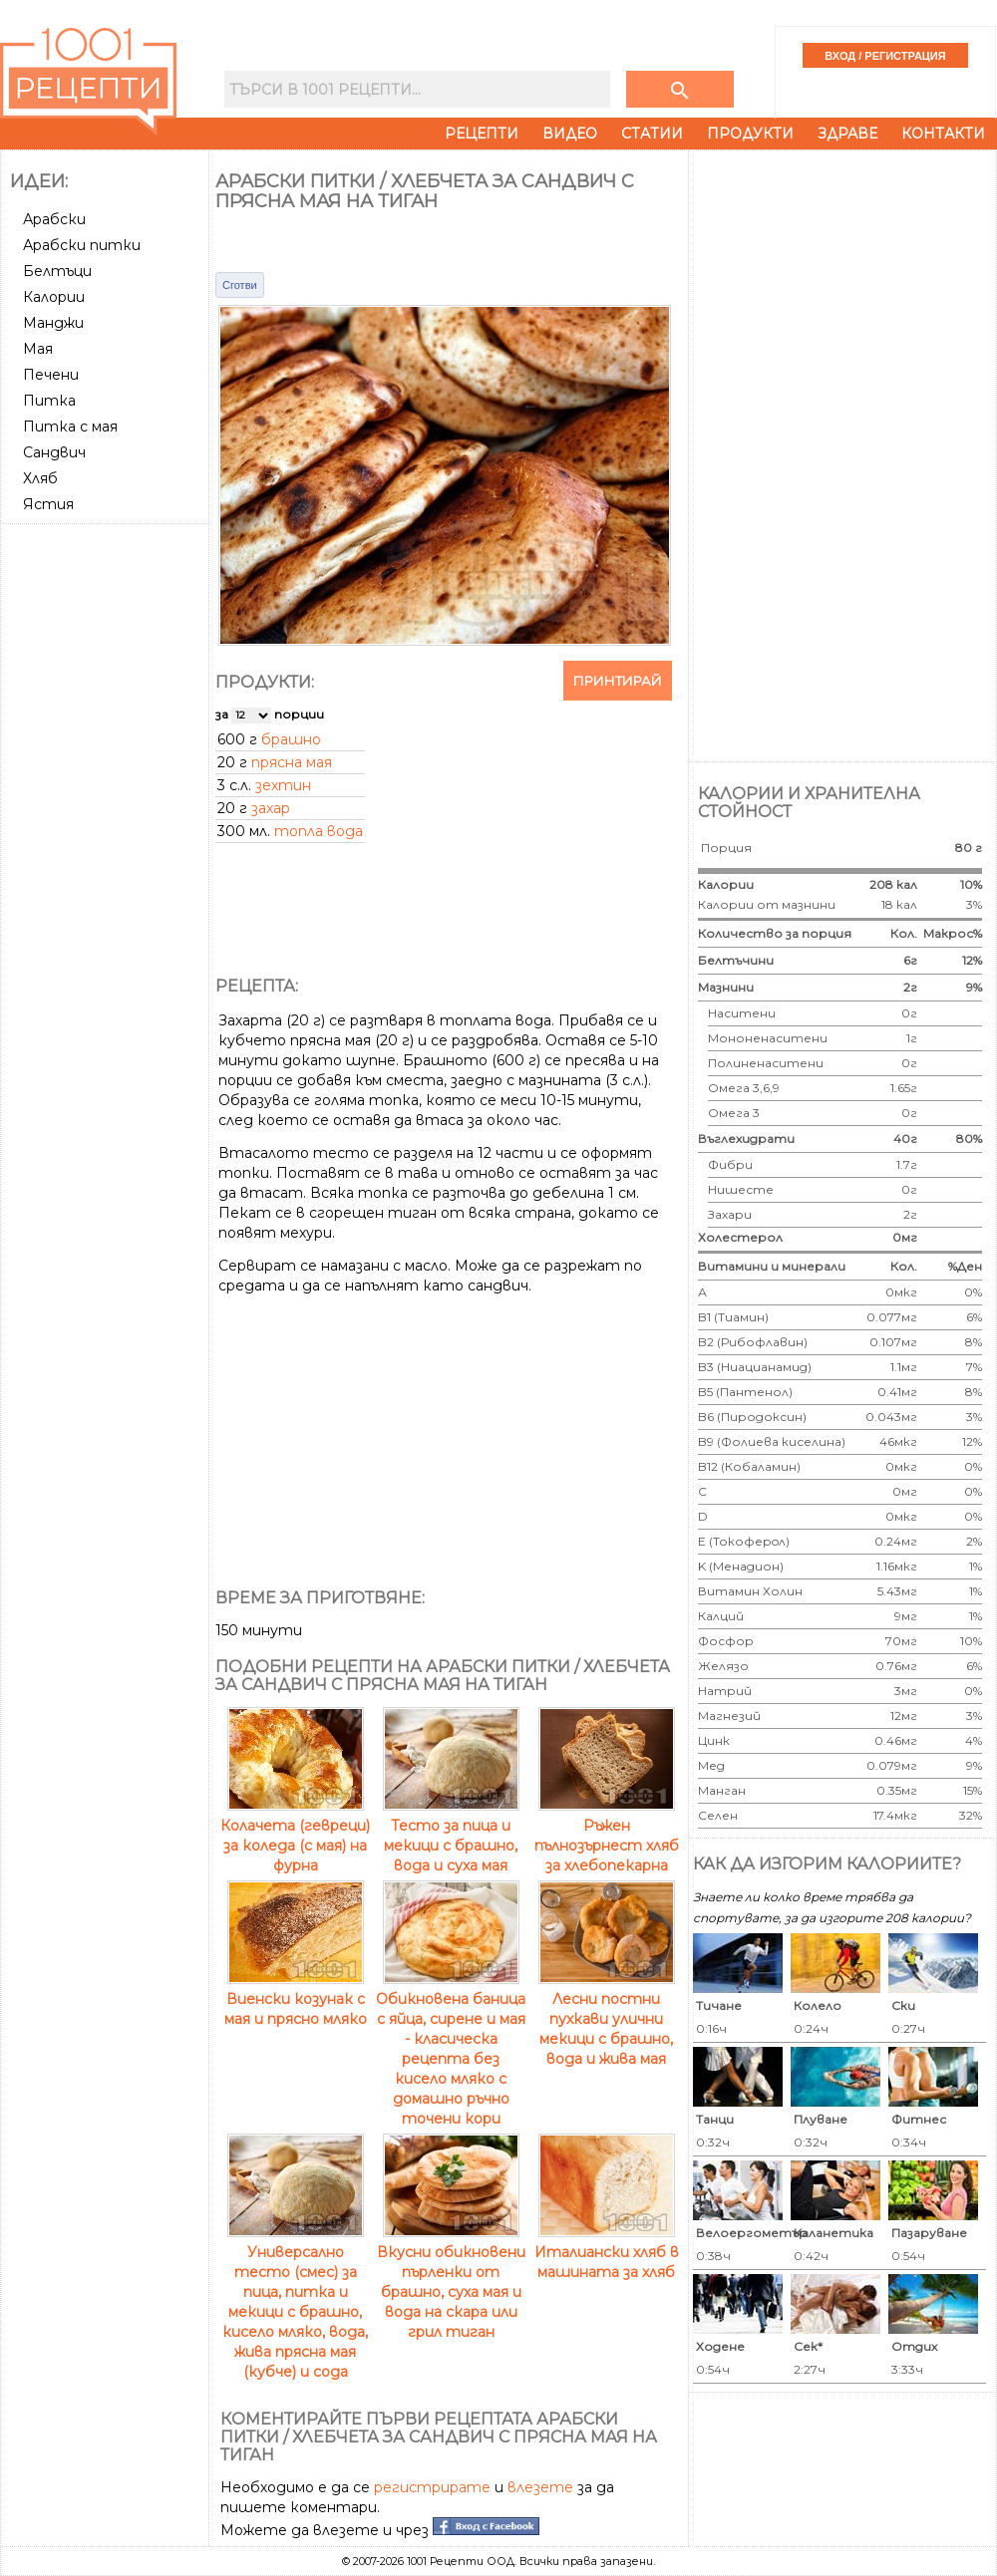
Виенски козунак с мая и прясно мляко (295, 1999)
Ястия (48, 504)
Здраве (847, 134)
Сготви (239, 285)
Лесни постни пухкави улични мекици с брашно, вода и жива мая (606, 2019)
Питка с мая (70, 426)
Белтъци (57, 271)
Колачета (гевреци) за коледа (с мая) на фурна (295, 1835)
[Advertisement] (106, 830)
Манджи (53, 323)
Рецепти (481, 134)
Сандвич (54, 452)
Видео (569, 134)
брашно (291, 739)
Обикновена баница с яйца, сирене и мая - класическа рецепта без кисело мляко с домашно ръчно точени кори (450, 2049)
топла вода (318, 831)
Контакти (943, 134)
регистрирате (432, 2487)
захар (270, 808)
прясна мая (291, 762)
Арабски (54, 219)
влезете (540, 2487)
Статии (652, 134)
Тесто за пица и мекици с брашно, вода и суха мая (451, 1835)
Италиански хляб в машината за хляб (606, 2252)
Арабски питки (82, 245)
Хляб (40, 478)
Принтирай (617, 681)
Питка (49, 401)
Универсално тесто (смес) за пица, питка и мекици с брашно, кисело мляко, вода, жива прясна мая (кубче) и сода (295, 2302)
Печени (51, 375)
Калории (54, 297)
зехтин (283, 785)
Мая (38, 349)
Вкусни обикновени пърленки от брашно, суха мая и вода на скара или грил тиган (451, 2282)
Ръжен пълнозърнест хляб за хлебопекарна (606, 1835)
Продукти (750, 134)
